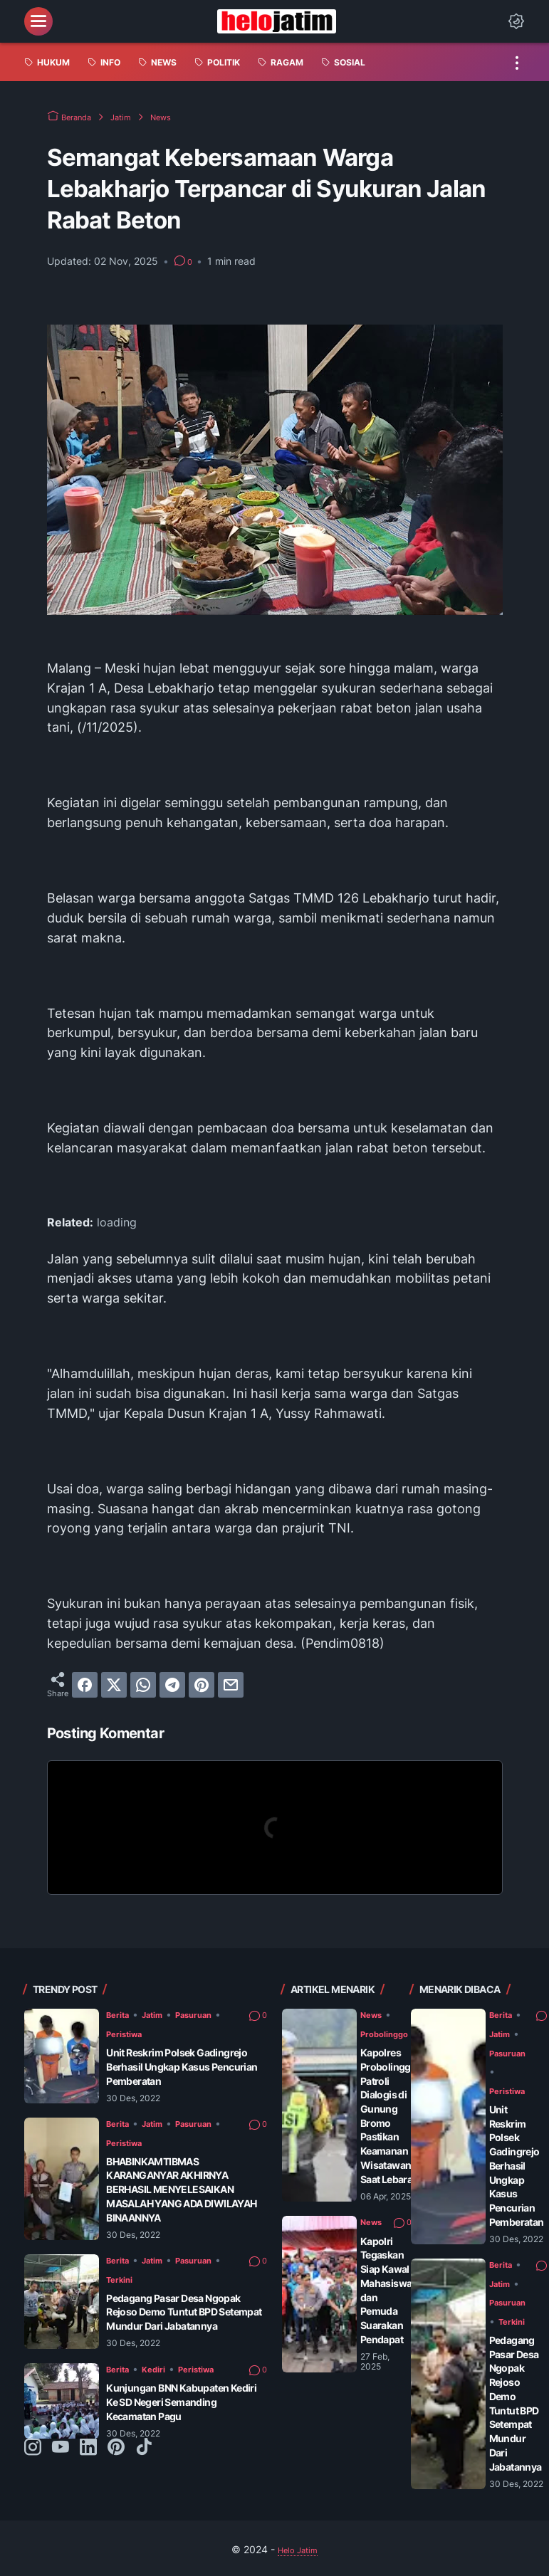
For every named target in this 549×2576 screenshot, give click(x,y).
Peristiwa (138, 2033)
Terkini (132, 2279)
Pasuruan (210, 2014)
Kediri (161, 2382)
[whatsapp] (143, 1685)
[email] (231, 1685)
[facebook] (85, 1685)
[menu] (38, 21)
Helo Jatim (298, 2532)
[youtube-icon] (60, 2463)
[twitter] (114, 1685)
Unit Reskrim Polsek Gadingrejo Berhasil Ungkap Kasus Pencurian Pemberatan (186, 2066)
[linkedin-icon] (88, 2463)
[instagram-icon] (32, 2463)
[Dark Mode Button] (516, 21)
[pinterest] (201, 1685)
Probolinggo (391, 2033)
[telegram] (172, 1685)
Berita (120, 2014)
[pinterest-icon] (116, 2463)
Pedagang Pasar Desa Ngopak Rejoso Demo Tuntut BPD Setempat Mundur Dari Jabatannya (179, 2319)
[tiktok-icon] (143, 2463)
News (373, 2014)
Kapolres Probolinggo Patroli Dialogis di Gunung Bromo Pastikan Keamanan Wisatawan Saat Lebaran (400, 2101)
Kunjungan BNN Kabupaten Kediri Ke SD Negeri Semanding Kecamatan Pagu (185, 2416)
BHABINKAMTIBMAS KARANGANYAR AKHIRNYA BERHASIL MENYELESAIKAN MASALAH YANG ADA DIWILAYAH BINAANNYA (175, 2189)
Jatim (160, 2014)
